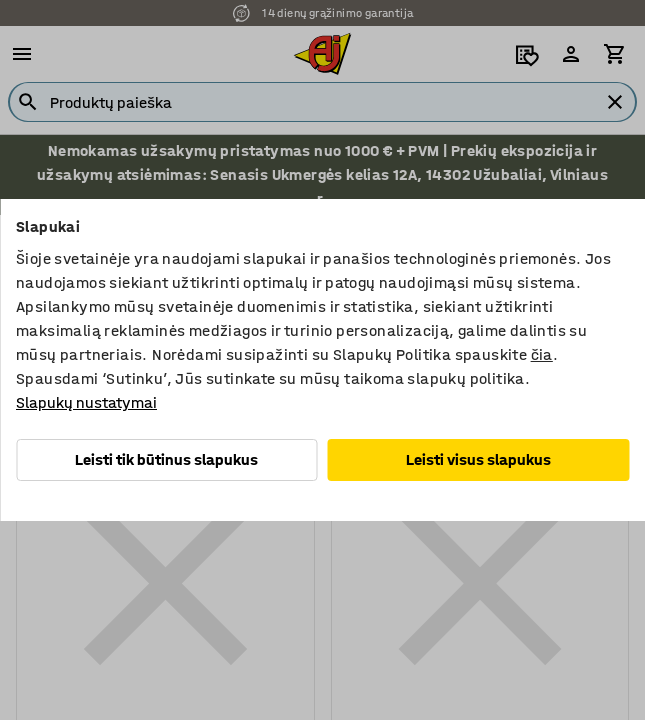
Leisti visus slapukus (478, 459)
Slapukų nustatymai (86, 402)
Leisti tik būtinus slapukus (166, 459)
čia (542, 354)
